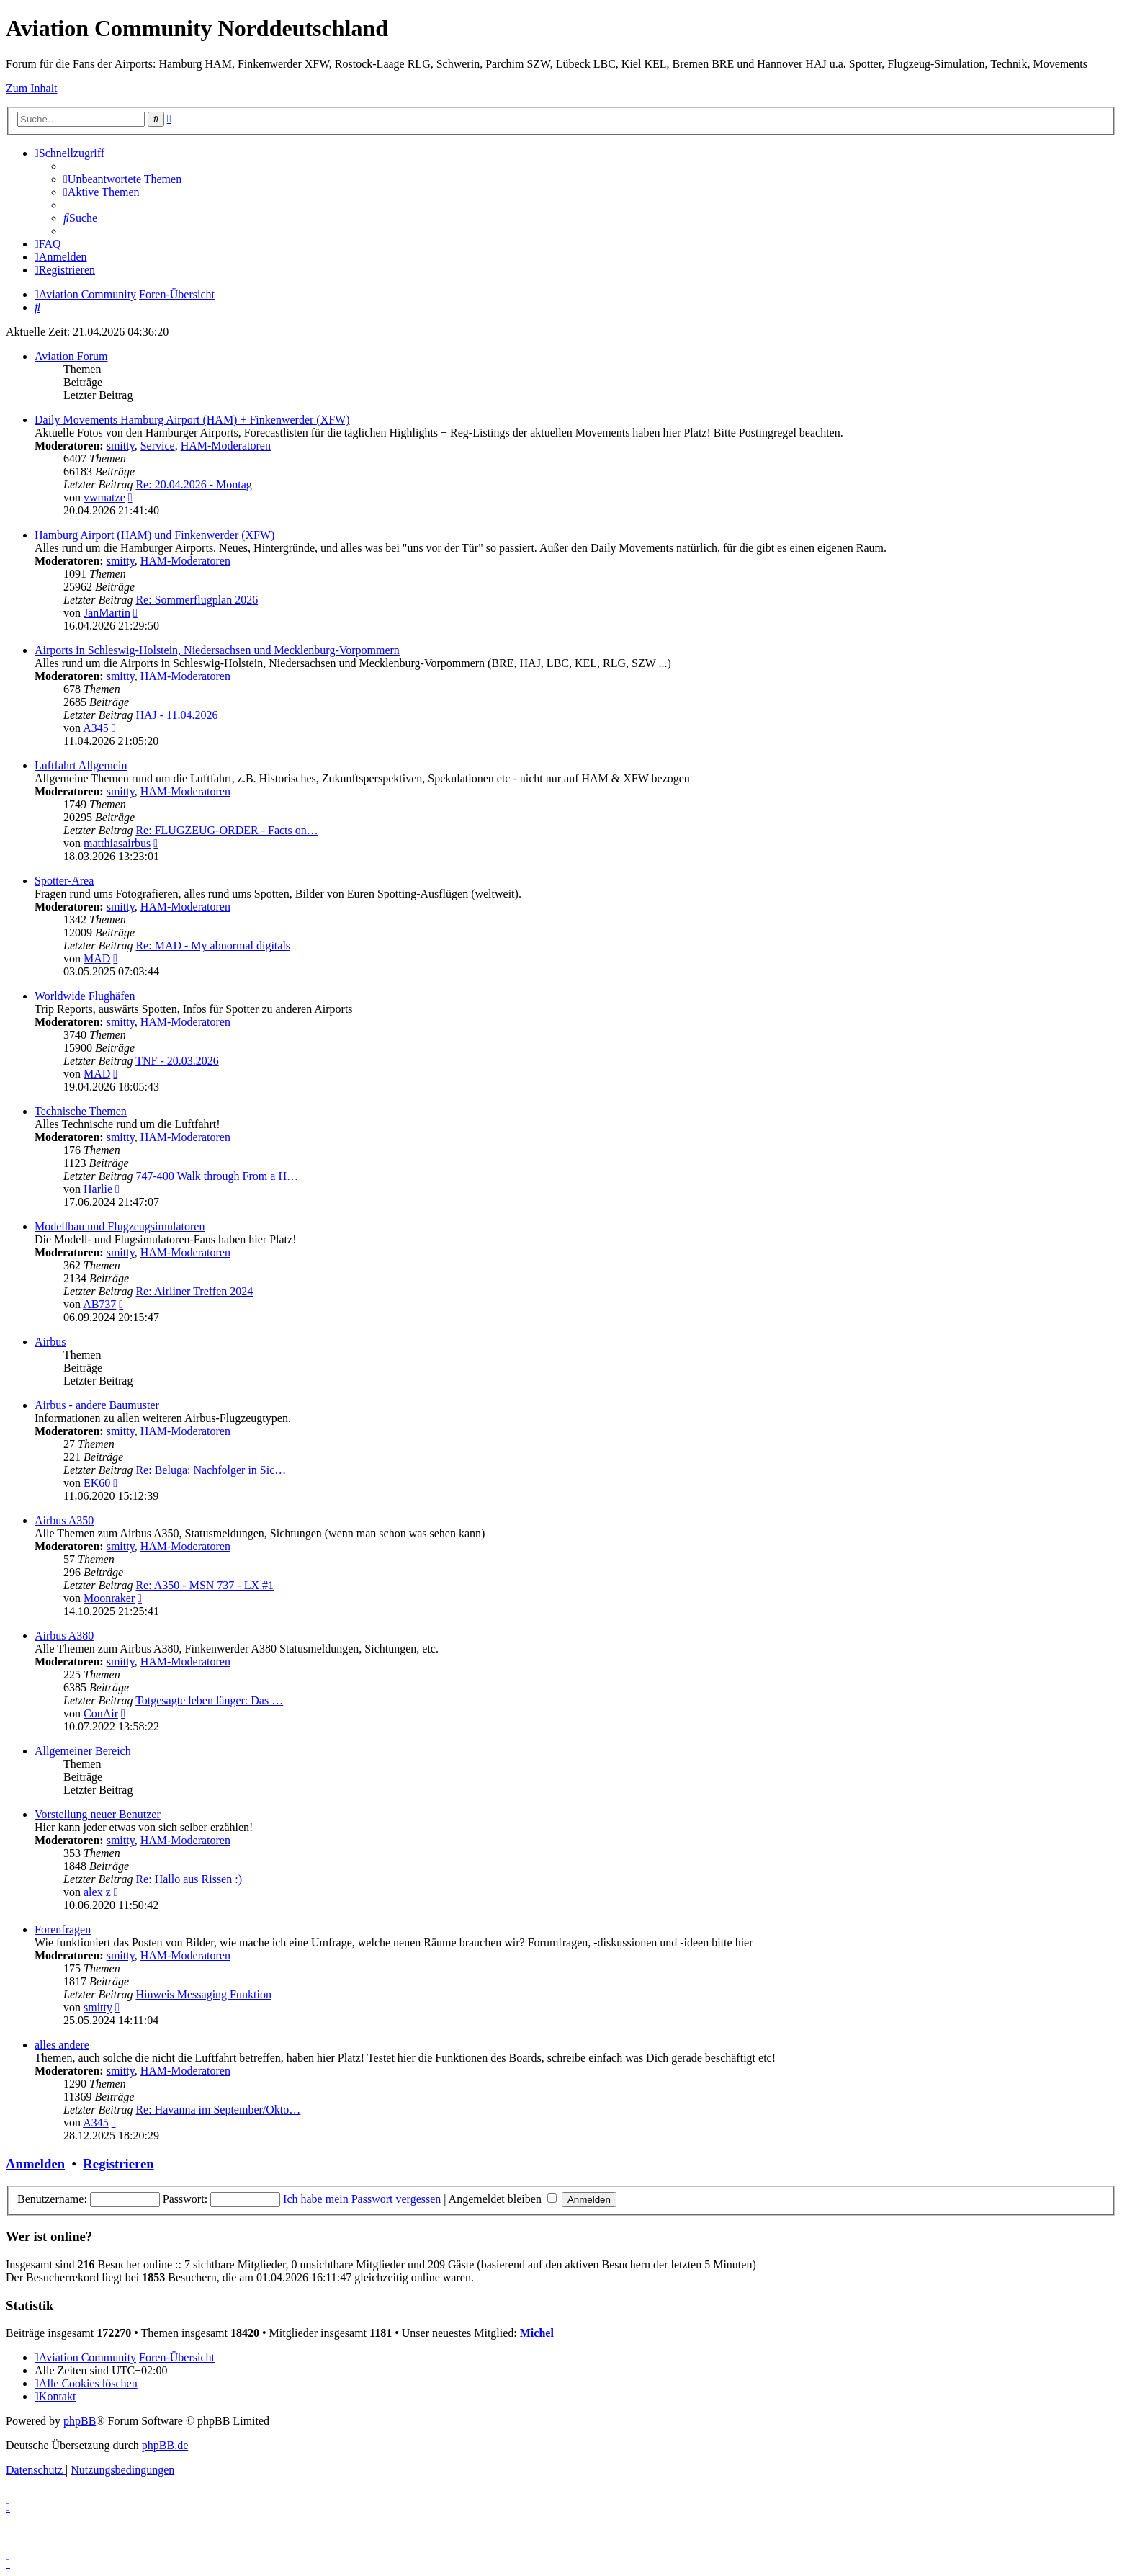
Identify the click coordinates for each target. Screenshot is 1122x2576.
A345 (96, 728)
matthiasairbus (117, 843)
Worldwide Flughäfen (85, 996)
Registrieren (118, 2163)
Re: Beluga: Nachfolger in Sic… (210, 1470)
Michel (537, 2333)
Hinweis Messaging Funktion (203, 1994)
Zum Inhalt (32, 88)
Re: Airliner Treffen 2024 (194, 1291)
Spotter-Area (64, 881)
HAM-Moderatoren (226, 445)
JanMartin (107, 613)
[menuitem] (122, 179)
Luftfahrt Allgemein (81, 765)
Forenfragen (63, 1929)
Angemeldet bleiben (503, 2199)
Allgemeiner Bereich (83, 1751)
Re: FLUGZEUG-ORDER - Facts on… (226, 830)
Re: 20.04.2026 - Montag (193, 484)
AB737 (99, 1304)
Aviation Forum (71, 356)
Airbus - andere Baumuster (97, 1405)
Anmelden (35, 2163)
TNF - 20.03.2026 (177, 1061)
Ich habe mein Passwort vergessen (362, 2199)
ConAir (101, 1713)
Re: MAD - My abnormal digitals (212, 945)
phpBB (79, 2421)
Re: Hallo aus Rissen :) (188, 1879)
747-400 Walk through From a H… (216, 1176)
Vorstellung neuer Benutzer (98, 1814)
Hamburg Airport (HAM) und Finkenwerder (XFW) (154, 535)
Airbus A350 (64, 1520)
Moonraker (109, 1598)
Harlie (98, 1189)
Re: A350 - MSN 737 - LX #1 (204, 1585)
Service (157, 445)
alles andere (62, 2045)
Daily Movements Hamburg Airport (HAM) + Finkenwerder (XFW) (192, 419)
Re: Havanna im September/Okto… (217, 2109)
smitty (121, 445)
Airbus (50, 1342)
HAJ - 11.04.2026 (176, 715)
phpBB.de (165, 2445)
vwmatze (104, 497)
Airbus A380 (64, 1635)
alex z (97, 1892)
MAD (97, 958)
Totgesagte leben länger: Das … (209, 1700)
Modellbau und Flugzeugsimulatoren (120, 1226)
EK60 (97, 1483)
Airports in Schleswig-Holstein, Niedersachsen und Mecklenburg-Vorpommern (217, 650)
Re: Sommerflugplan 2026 (196, 600)
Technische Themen (81, 1111)
